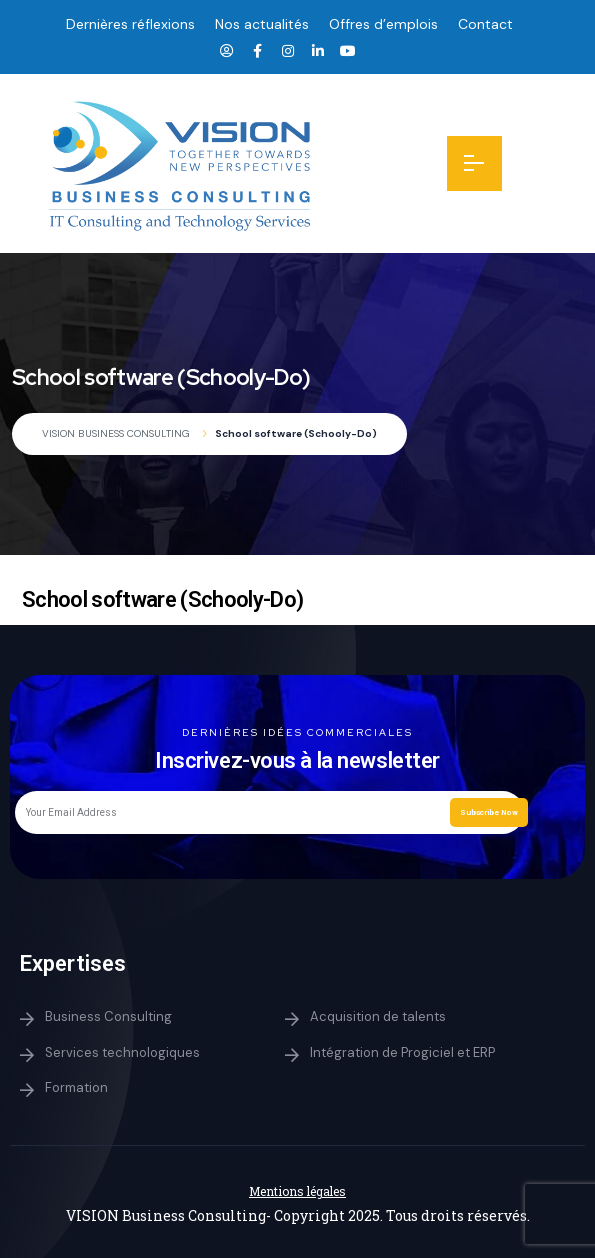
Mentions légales (297, 1191)
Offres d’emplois (383, 24)
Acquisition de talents (378, 1016)
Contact (485, 24)
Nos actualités (262, 24)
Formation (76, 1087)
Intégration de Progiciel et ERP (402, 1052)
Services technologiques (122, 1052)
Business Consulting (108, 1016)
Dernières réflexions (130, 24)
